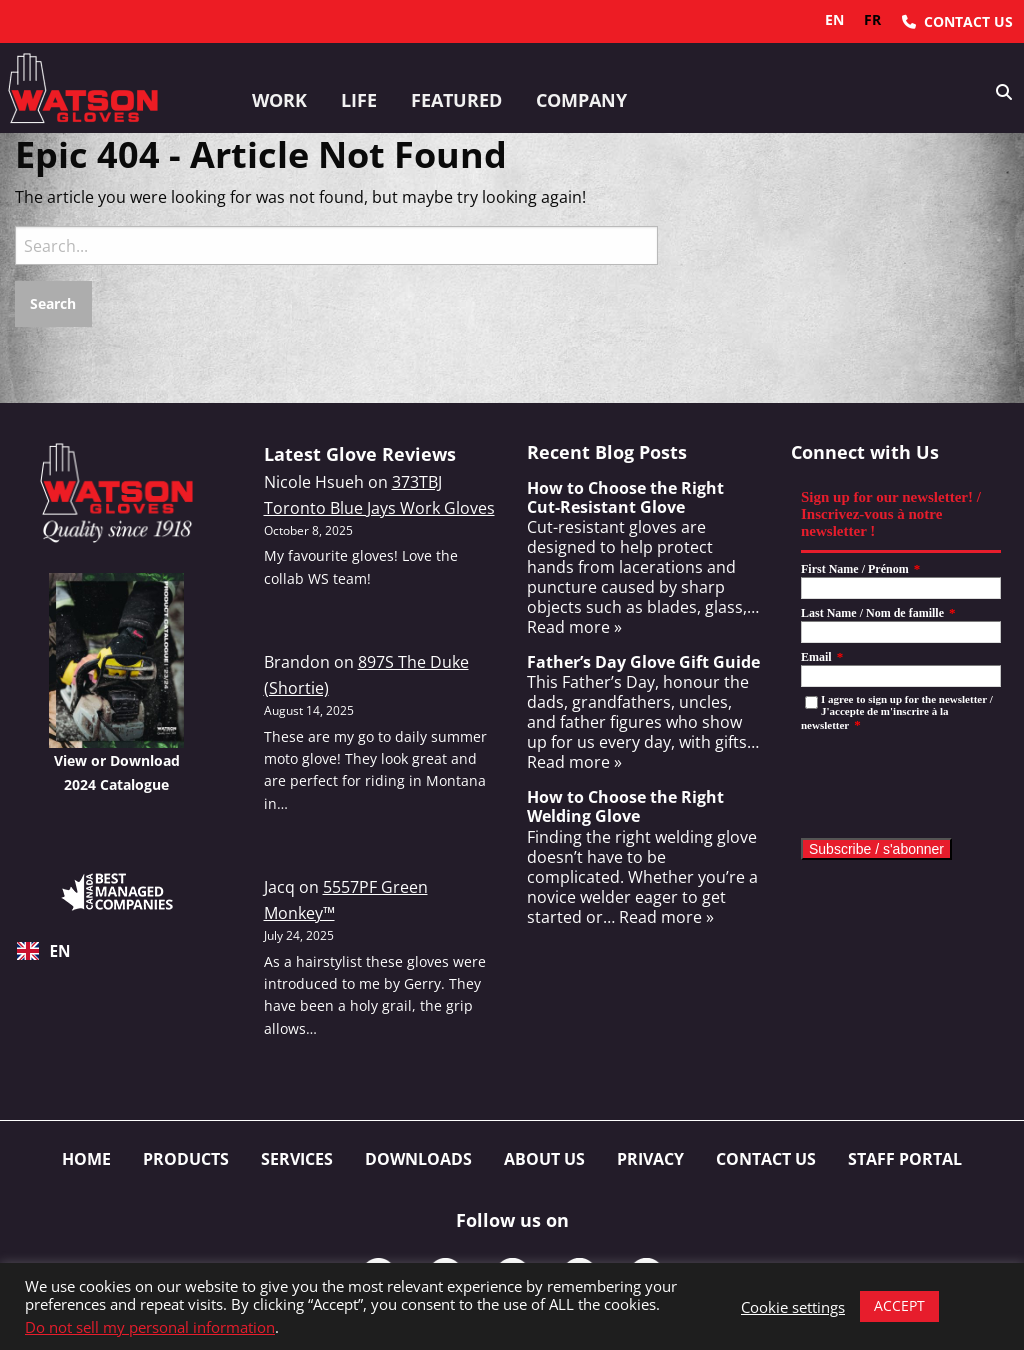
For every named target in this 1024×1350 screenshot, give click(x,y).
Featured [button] (456, 100)
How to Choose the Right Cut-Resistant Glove (625, 497)
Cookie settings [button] (793, 1307)
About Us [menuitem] (544, 1159)
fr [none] (872, 19)
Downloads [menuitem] (418, 1159)
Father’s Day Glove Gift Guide (643, 662)
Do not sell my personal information (150, 1327)
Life (359, 100)
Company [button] (581, 100)
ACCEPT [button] (899, 1305)
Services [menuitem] (297, 1159)
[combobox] (117, 951)
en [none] (834, 19)
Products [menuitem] (186, 1159)
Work (279, 100)
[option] (872, 20)
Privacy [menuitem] (650, 1159)
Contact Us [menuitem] (766, 1159)
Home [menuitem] (86, 1159)
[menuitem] (957, 21)
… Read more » (658, 917)
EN (44, 951)
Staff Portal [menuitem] (905, 1159)
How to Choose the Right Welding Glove (625, 806)
